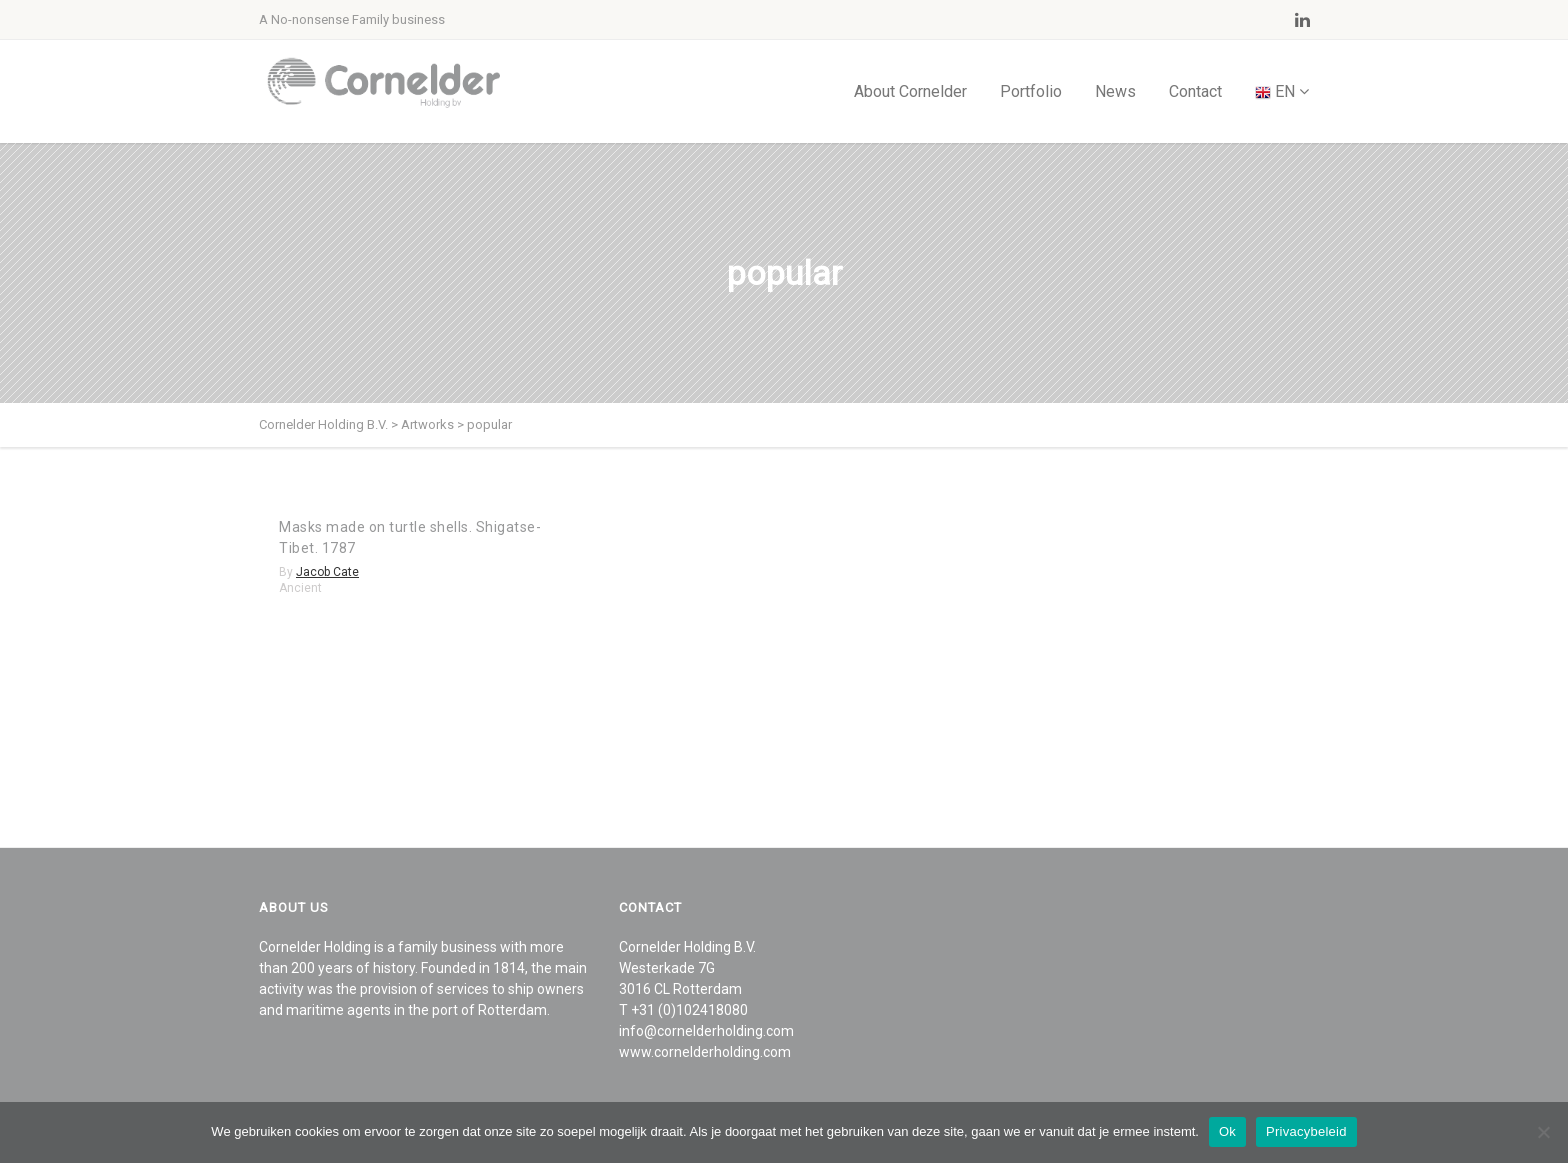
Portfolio (1031, 91)
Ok (1227, 1131)
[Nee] (1543, 1132)
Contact (1195, 91)
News (1115, 91)
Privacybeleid (1306, 1131)
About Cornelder (910, 91)
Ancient (300, 588)
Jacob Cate (327, 572)
